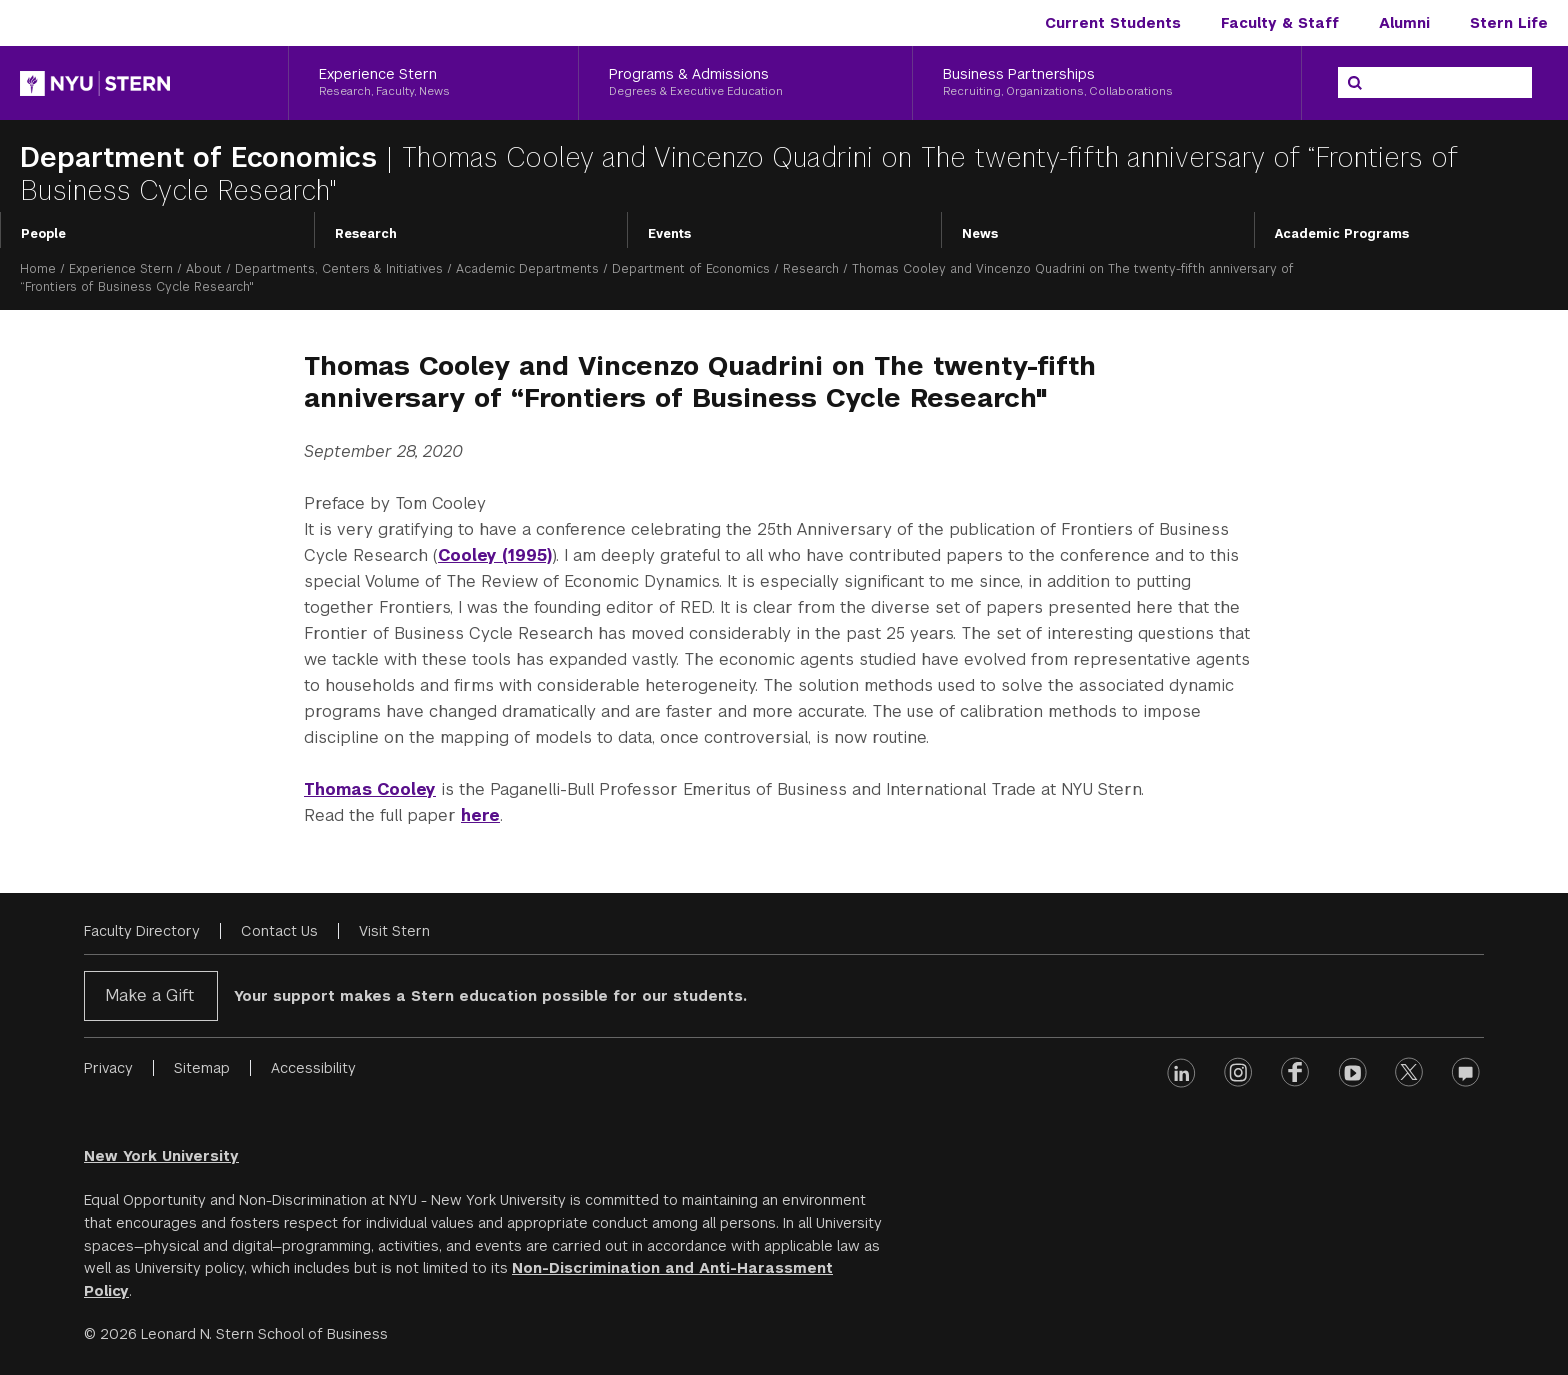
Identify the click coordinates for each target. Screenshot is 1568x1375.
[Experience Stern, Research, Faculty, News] (433, 83)
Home (38, 269)
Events (669, 234)
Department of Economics (203, 157)
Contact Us (279, 931)
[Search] (1355, 83)
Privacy (108, 1068)
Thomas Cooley (370, 789)
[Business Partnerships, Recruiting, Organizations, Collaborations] (1107, 83)
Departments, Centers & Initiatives (339, 269)
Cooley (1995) (495, 555)
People (43, 234)
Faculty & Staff (1280, 23)
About (204, 269)
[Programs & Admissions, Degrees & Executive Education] (745, 83)
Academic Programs (1342, 234)
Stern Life (1509, 23)
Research (366, 234)
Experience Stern (121, 269)
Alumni (1404, 23)
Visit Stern (394, 931)
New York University (161, 1156)
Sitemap (202, 1068)
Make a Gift (149, 995)
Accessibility (313, 1068)
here (480, 815)
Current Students (1113, 23)
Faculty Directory (142, 931)
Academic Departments (527, 269)
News (980, 234)
